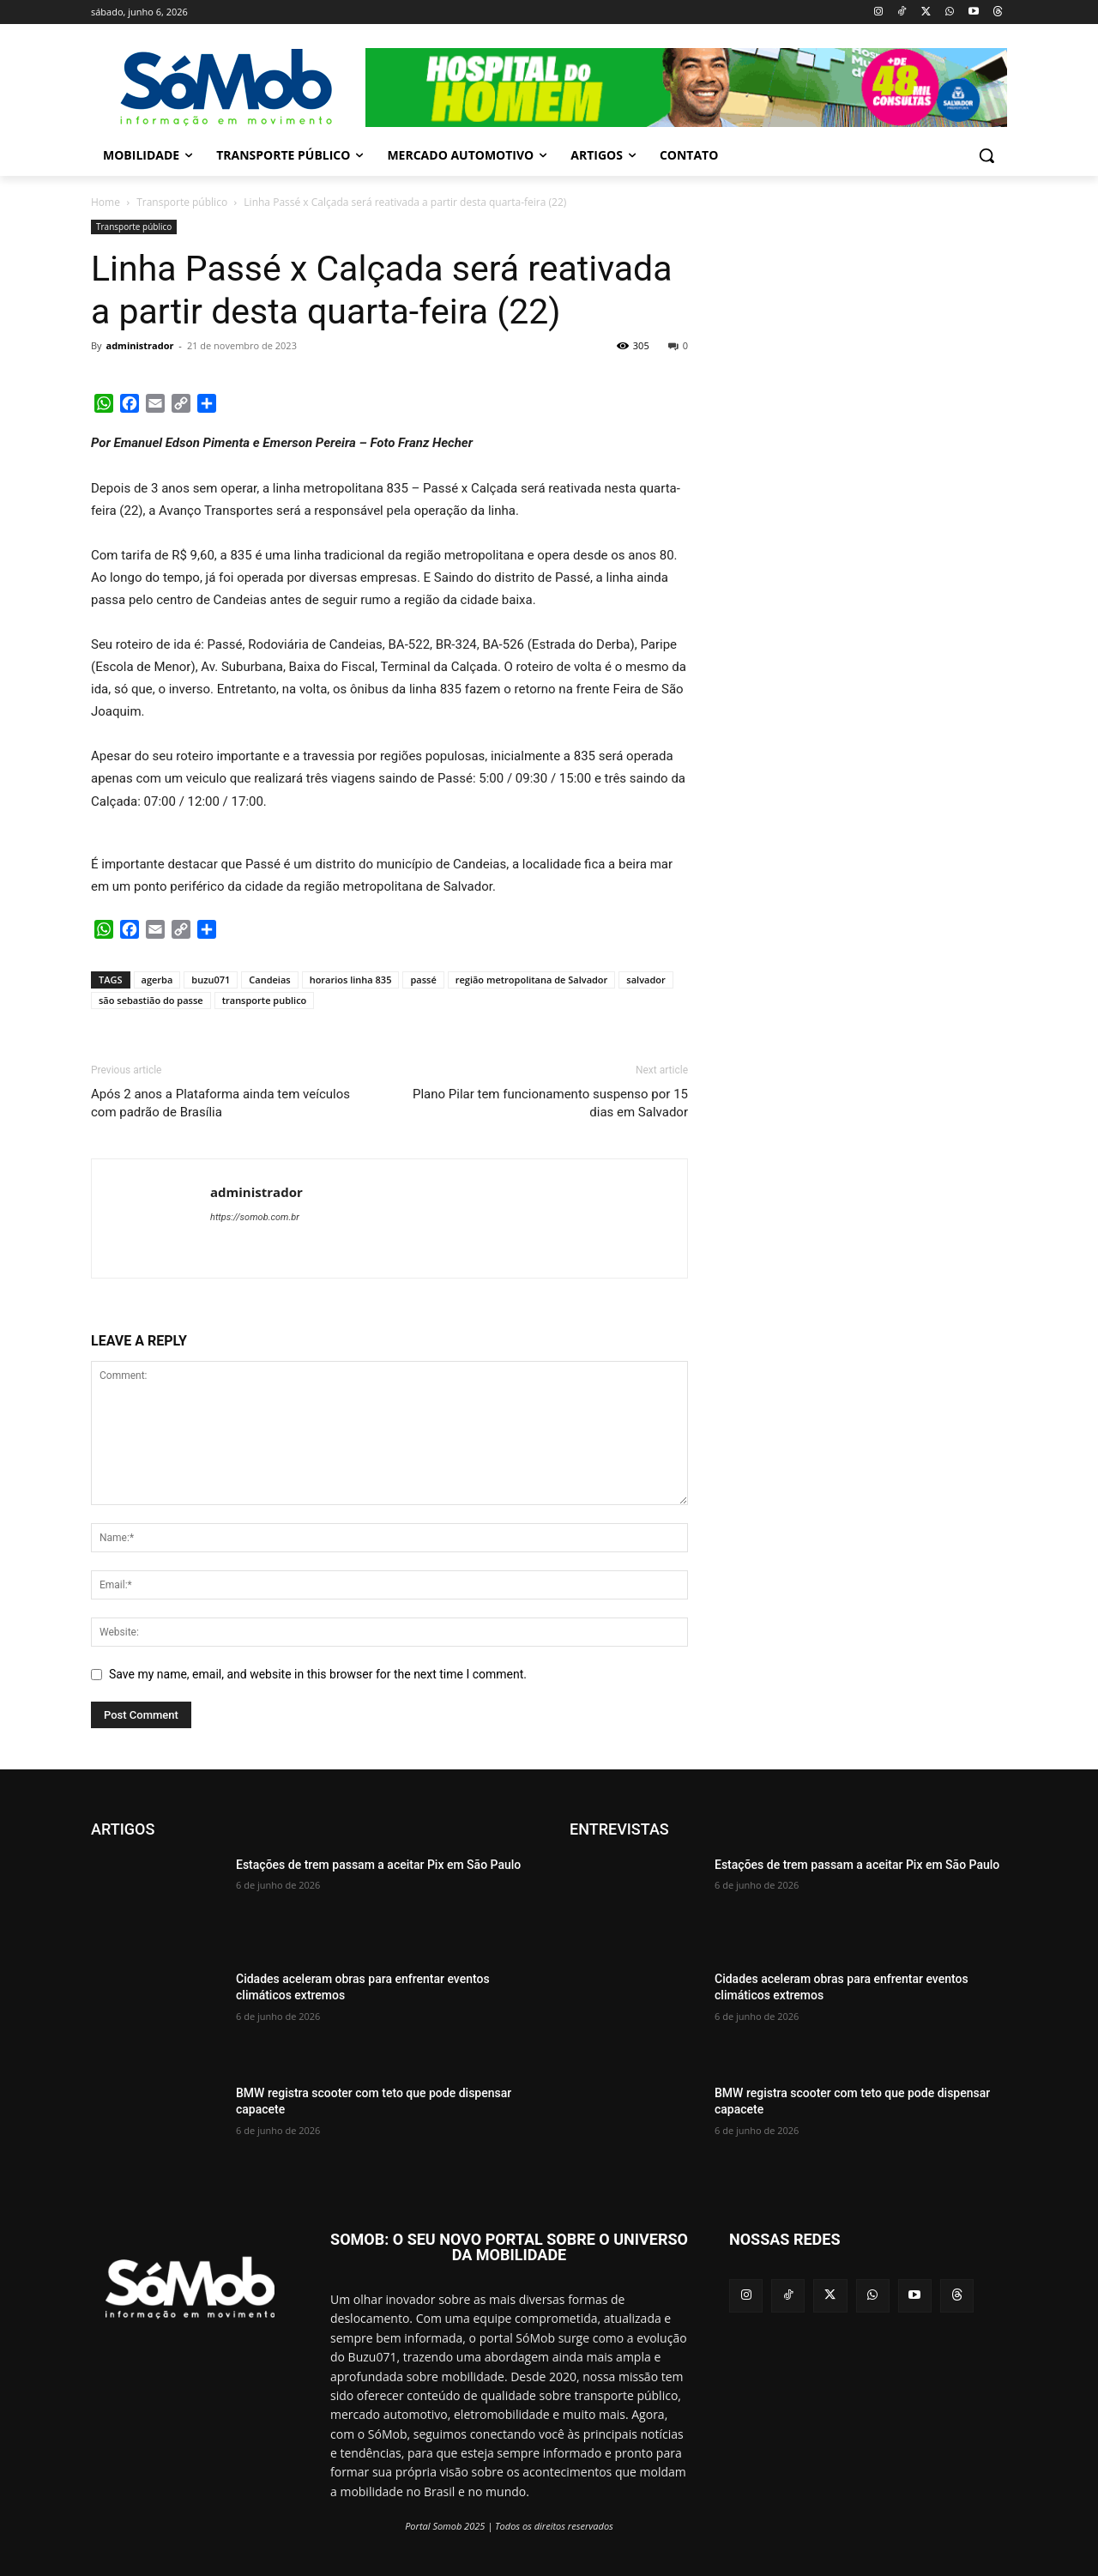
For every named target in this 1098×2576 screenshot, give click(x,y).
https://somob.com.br (254, 1217)
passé (423, 979)
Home (105, 202)
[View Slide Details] (686, 87)
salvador (645, 979)
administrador (139, 345)
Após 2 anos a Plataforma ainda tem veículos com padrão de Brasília (220, 1103)
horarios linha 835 (351, 979)
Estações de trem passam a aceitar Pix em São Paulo (378, 1865)
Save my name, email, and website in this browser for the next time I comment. (318, 1674)
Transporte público (181, 202)
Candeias (269, 979)
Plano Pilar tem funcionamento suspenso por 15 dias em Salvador (550, 1103)
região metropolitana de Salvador (531, 979)
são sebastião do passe (151, 1000)
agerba (157, 979)
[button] (986, 155)
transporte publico (264, 1000)
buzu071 (210, 979)
